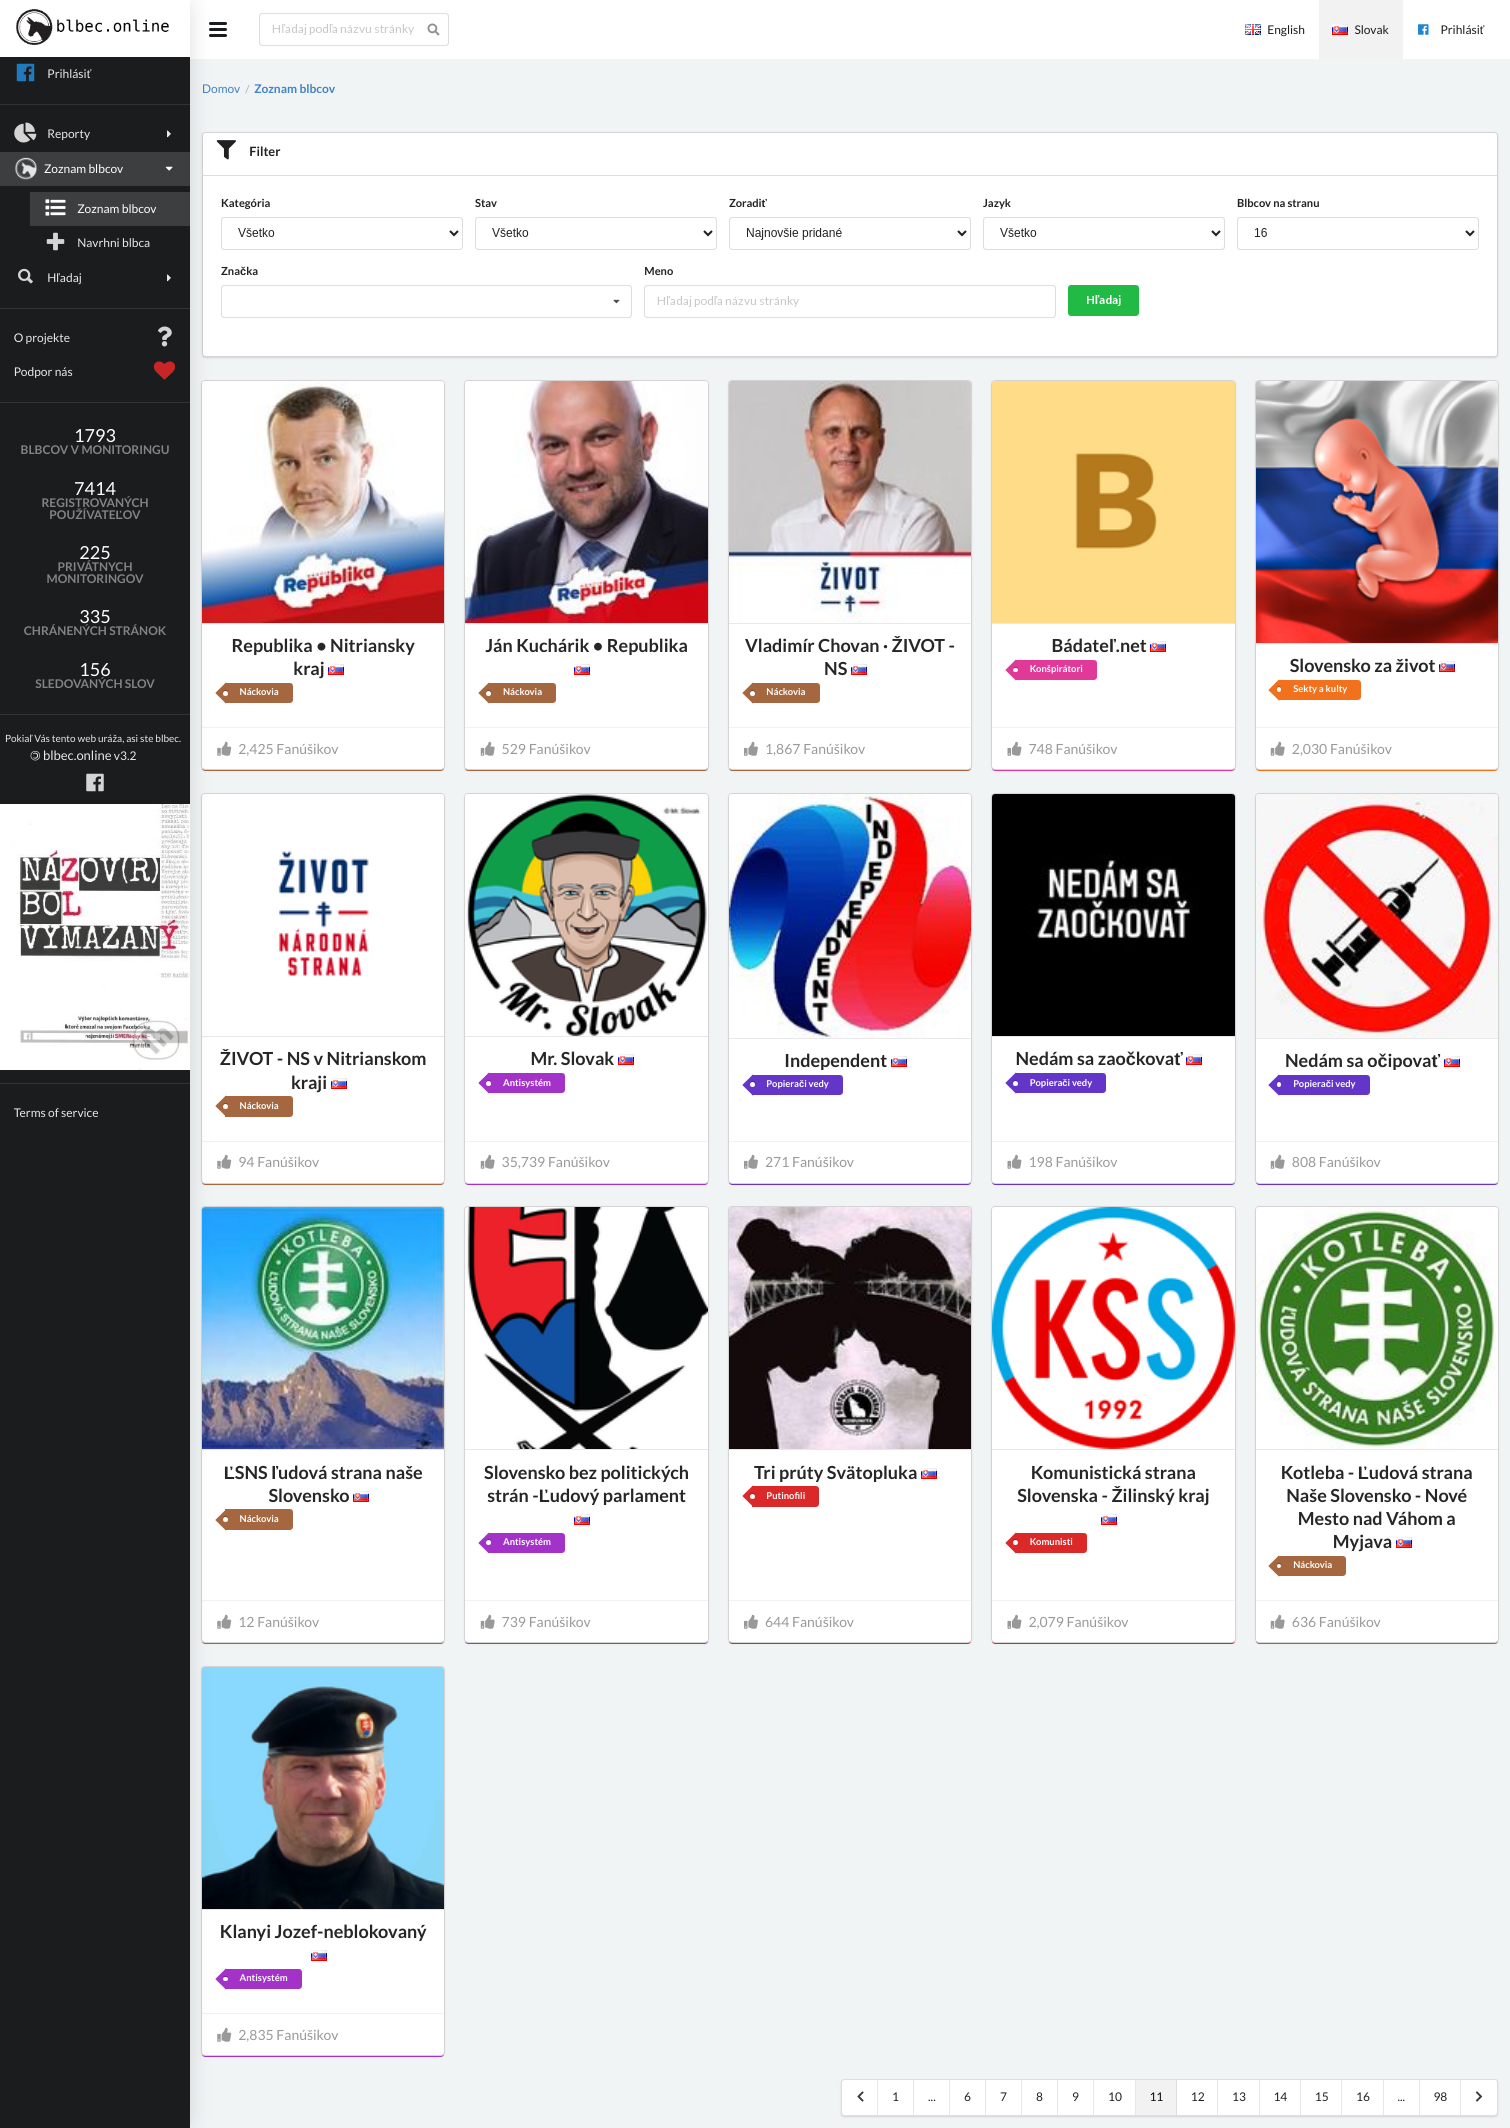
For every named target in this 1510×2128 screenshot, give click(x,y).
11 (1156, 2096)
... (932, 2096)
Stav (486, 203)
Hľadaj (95, 277)
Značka (239, 271)
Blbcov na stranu (1278, 203)
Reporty (95, 133)
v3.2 (93, 748)
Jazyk (997, 203)
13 (1239, 2096)
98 (1440, 2096)
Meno (658, 271)
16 (1363, 2096)
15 (1322, 2096)
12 (1198, 2096)
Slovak (1360, 29)
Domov (221, 88)
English (1275, 29)
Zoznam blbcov (93, 169)
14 (1280, 2096)
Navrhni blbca (97, 242)
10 (1115, 2096)
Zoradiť (748, 203)
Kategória (245, 203)
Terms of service (56, 1112)
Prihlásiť (1450, 29)
